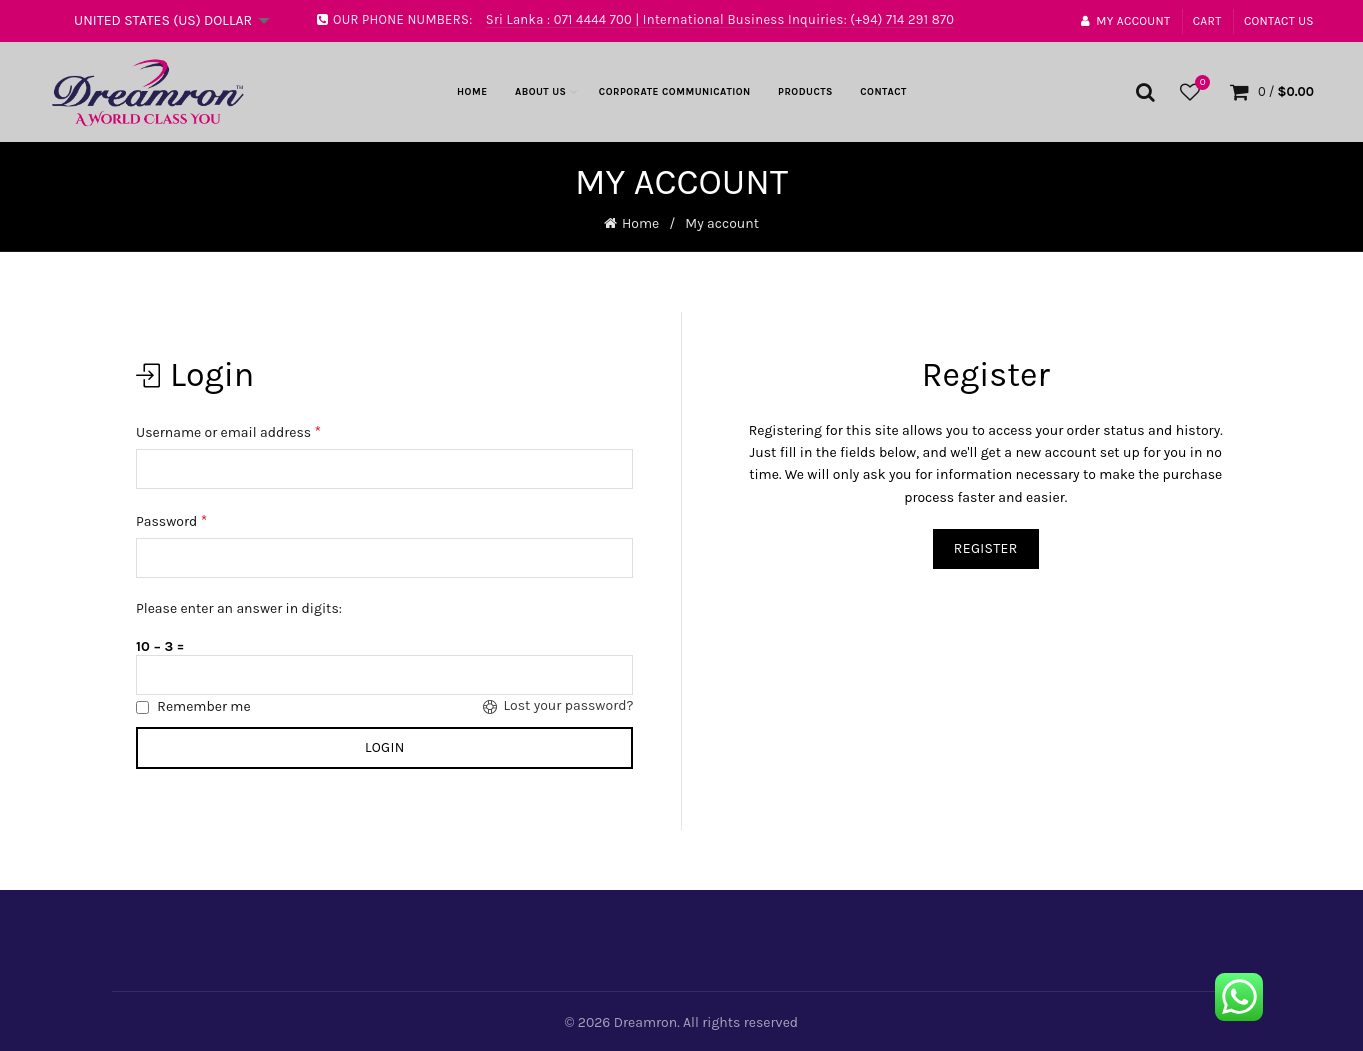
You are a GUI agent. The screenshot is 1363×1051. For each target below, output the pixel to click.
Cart (1207, 21)
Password (172, 519)
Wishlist (1200, 83)
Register (986, 548)
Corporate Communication (675, 92)
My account (1125, 21)
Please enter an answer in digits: (240, 607)
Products (805, 92)
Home (472, 92)
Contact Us (1279, 21)
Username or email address (229, 430)
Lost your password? (553, 705)
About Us (541, 92)
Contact (883, 92)
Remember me (194, 705)
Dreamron (645, 1020)
